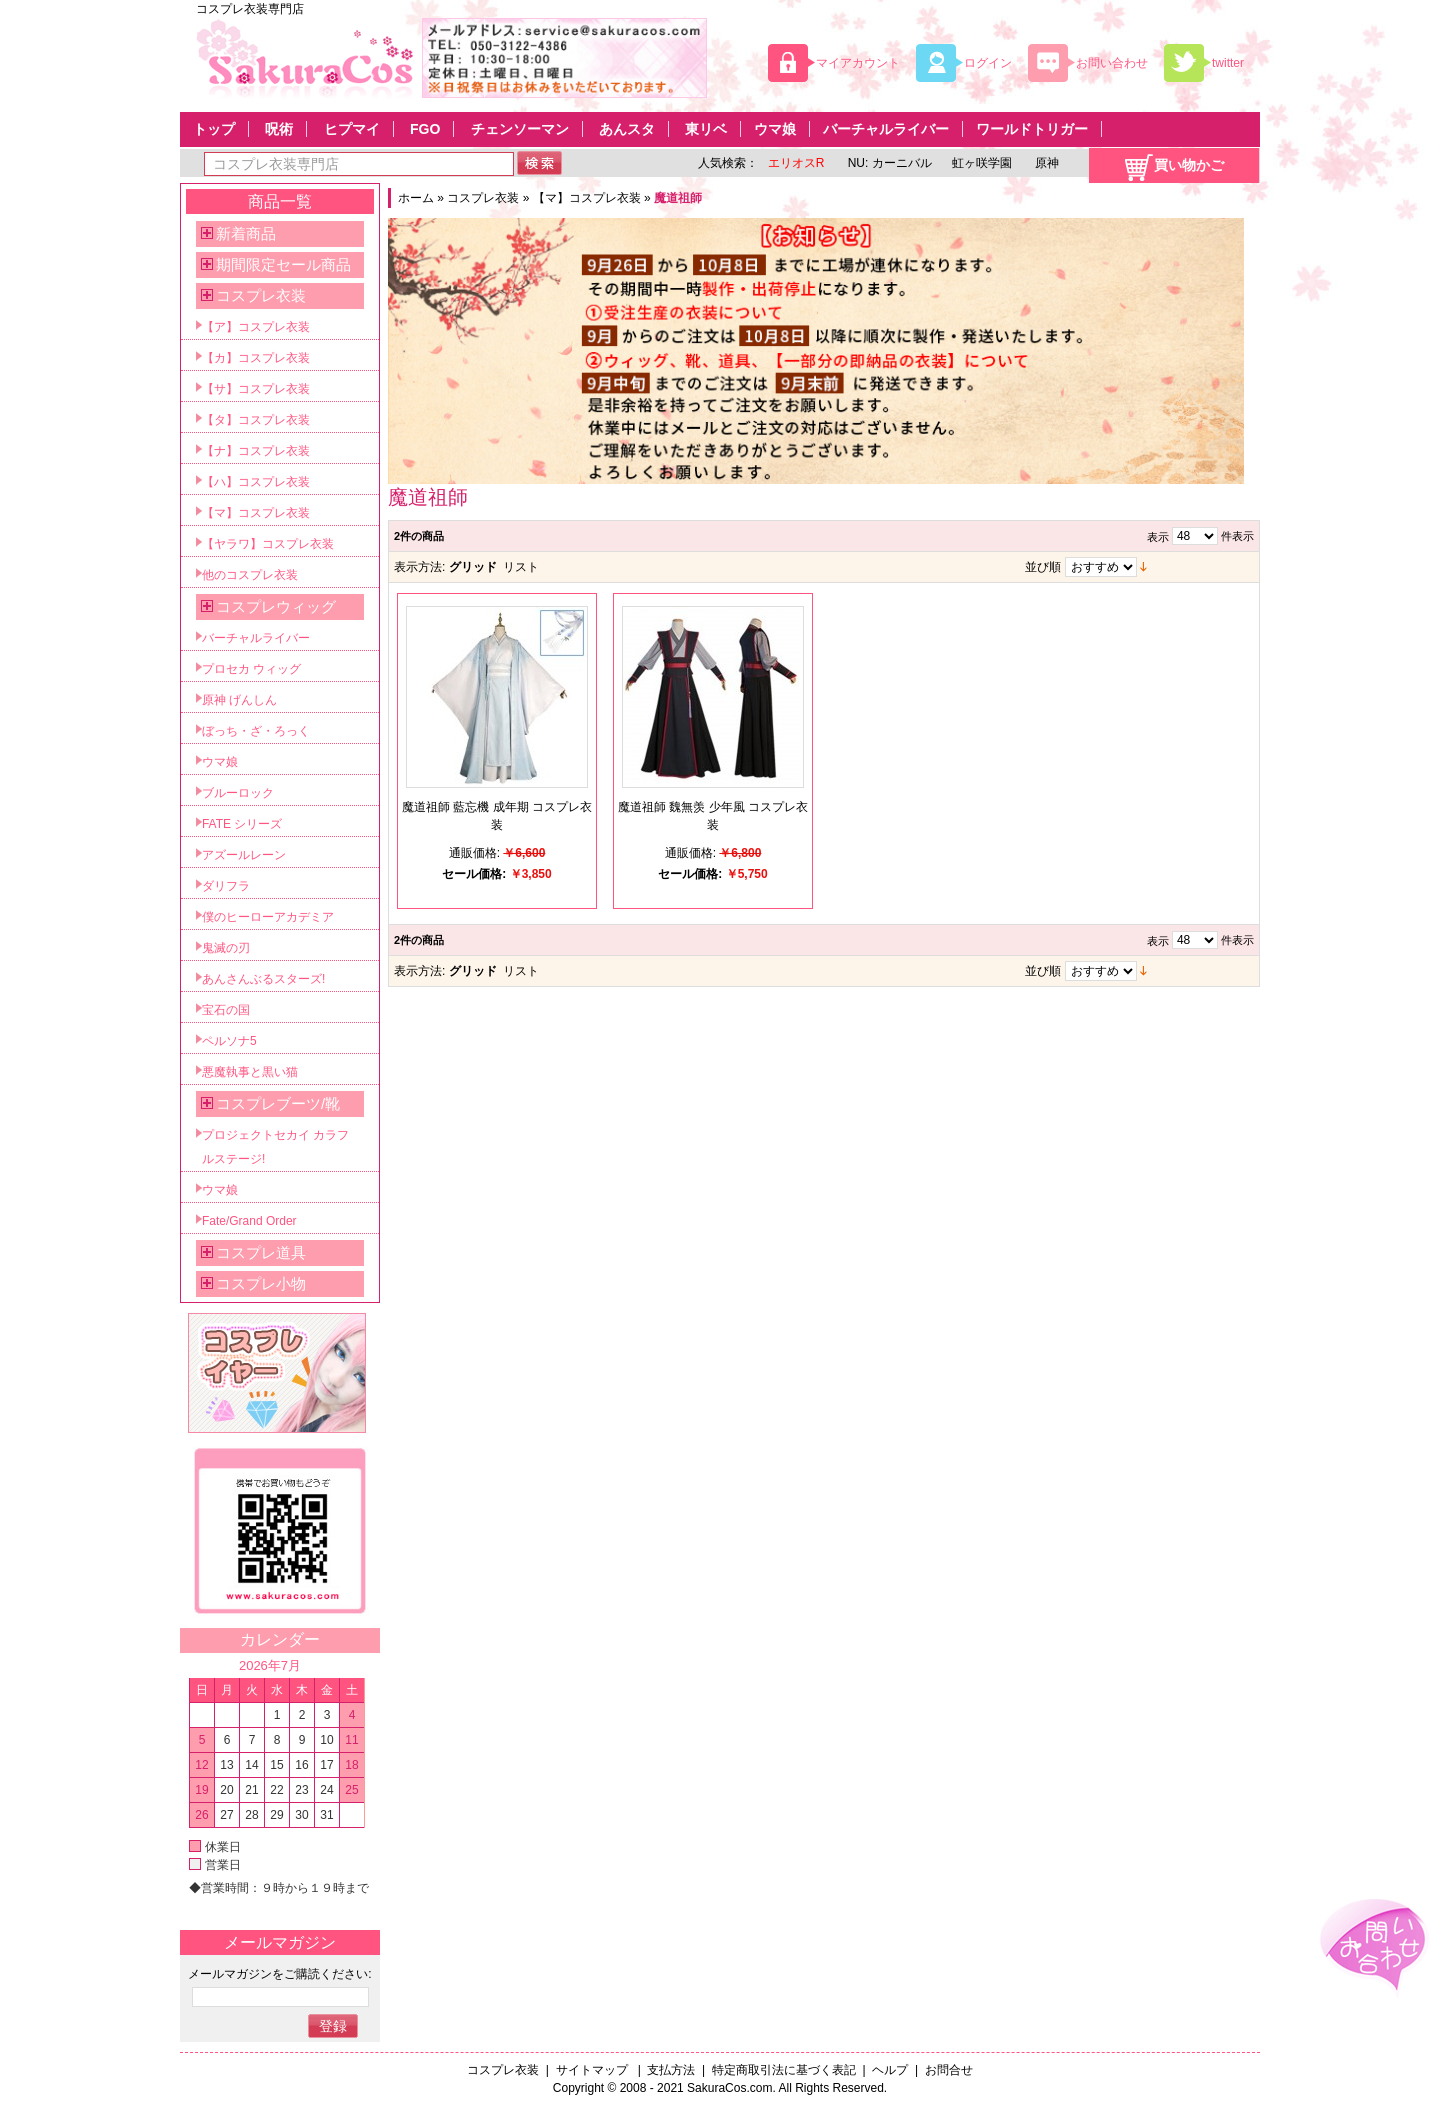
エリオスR (796, 163)
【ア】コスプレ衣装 (256, 327)
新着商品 (246, 233)
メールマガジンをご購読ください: (279, 1974)
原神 (1045, 163)
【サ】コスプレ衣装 (256, 389)
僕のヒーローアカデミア (268, 917)
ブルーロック (238, 793)
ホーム (416, 198)
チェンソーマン (520, 129)
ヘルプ (890, 2070)
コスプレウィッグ (276, 606)
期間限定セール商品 (283, 264)
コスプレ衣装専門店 (250, 9)
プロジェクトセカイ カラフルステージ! (275, 1147)
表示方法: (419, 567)
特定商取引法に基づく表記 (784, 2070)
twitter (1228, 63)
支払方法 (671, 2070)
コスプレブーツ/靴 (278, 1103)
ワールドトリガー (1032, 129)
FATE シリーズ (242, 824)
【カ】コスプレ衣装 (256, 358)
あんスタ (627, 129)
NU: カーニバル (887, 163)
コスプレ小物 (261, 1283)
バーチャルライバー (886, 129)
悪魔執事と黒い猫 (250, 1072)
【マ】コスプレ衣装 (587, 198)
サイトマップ (593, 2070)
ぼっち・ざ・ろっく (256, 731)
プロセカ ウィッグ (251, 669)
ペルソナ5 (229, 1041)
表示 (1158, 537)
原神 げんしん (239, 700)
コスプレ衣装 (483, 198)
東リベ (706, 129)
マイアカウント (858, 63)
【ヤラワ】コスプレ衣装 (268, 544)
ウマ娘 (775, 129)
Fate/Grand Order (249, 1221)
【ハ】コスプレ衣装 (256, 482)
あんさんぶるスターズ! (263, 979)
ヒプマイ (352, 129)
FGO (425, 129)
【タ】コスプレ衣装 (256, 420)
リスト (521, 567)
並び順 (1043, 567)
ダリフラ (226, 886)
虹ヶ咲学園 (982, 163)
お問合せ (949, 2070)
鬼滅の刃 (226, 948)
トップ (214, 129)
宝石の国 (226, 1010)
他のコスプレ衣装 (250, 575)
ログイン (988, 63)
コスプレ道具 (261, 1252)
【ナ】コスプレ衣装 (256, 451)
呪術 (279, 129)
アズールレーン (244, 855)
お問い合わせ (1112, 63)
